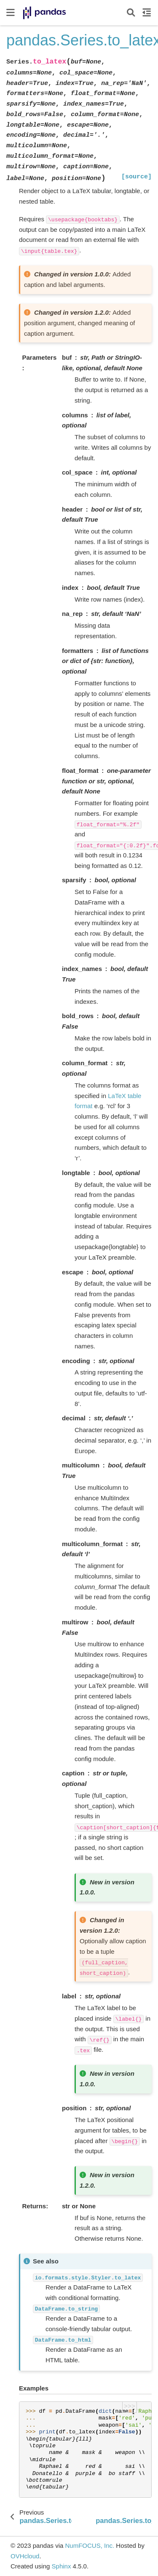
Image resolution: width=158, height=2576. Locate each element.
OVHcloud (25, 2556)
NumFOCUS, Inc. (89, 2545)
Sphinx (61, 2566)
